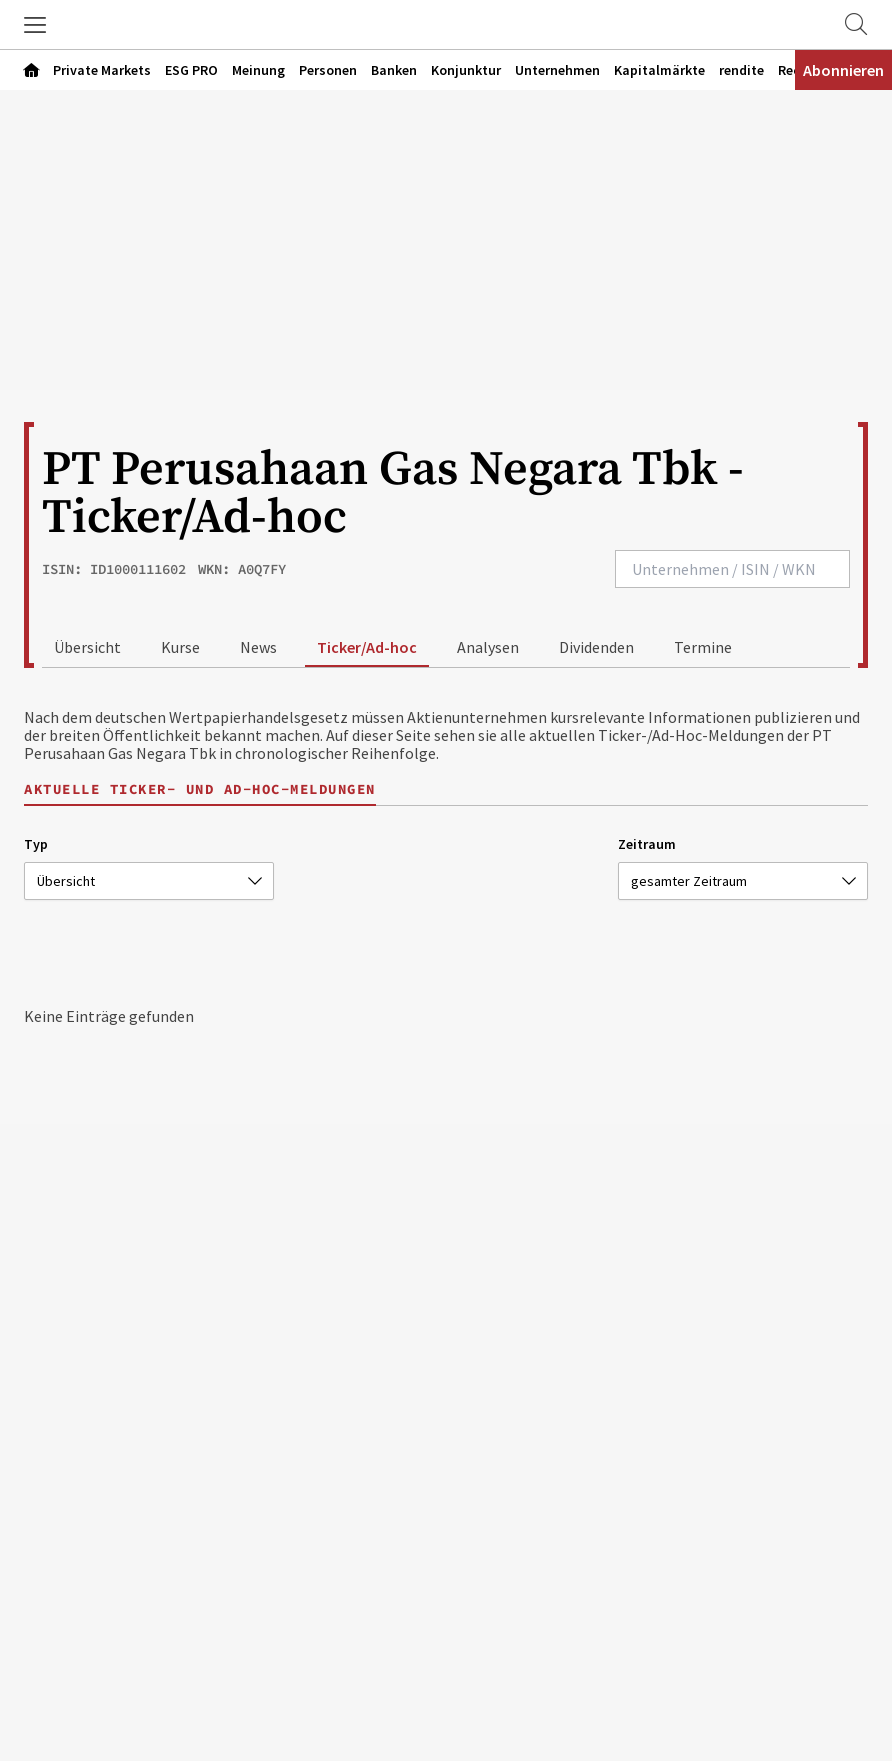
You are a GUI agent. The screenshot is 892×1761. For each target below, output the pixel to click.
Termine (703, 647)
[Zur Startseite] (446, 25)
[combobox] (732, 569)
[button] (35, 25)
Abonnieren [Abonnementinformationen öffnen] (843, 70)
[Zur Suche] (856, 25)
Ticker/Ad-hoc (367, 647)
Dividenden (596, 647)
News (258, 647)
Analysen (488, 647)
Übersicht (87, 647)
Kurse (180, 647)
